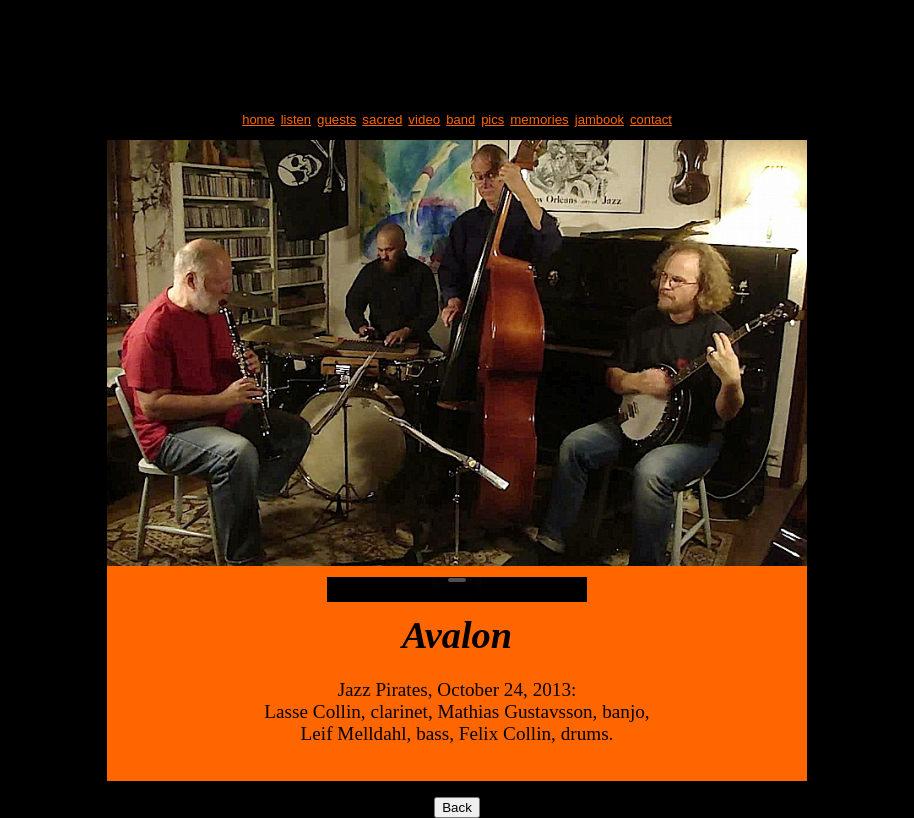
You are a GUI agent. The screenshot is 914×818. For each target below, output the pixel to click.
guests (336, 119)
